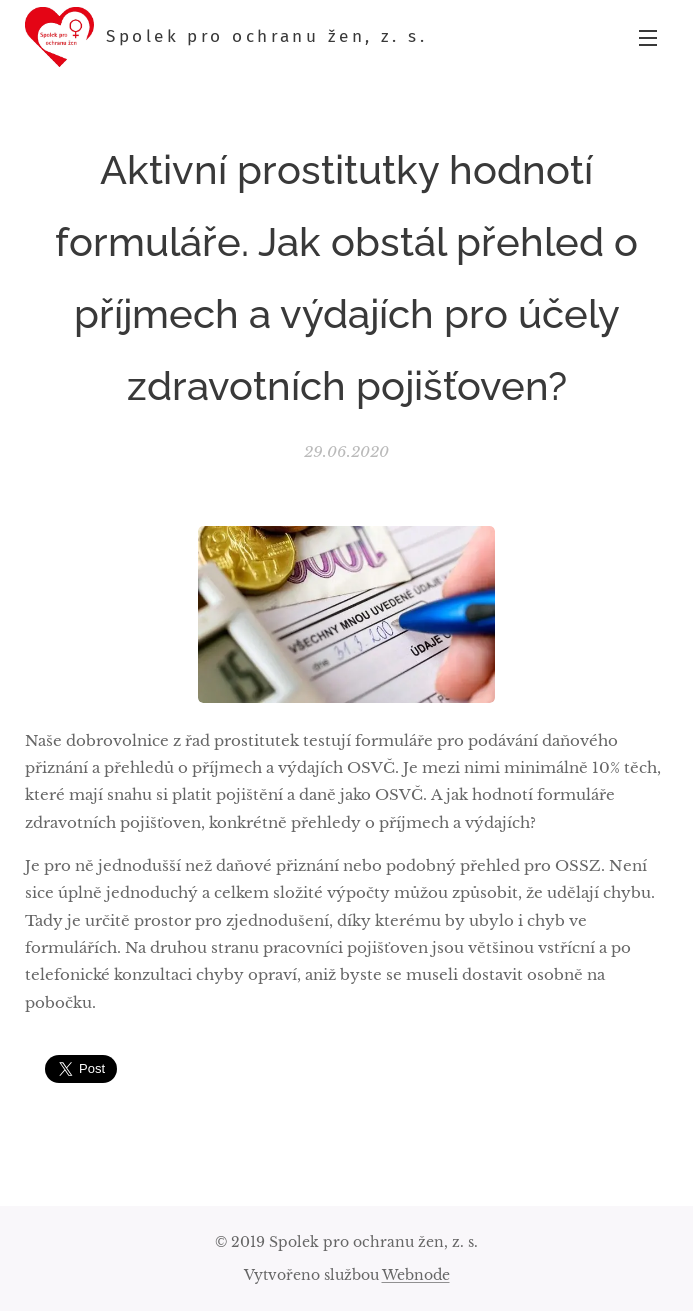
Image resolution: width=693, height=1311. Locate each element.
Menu (648, 38)
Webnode (416, 1275)
